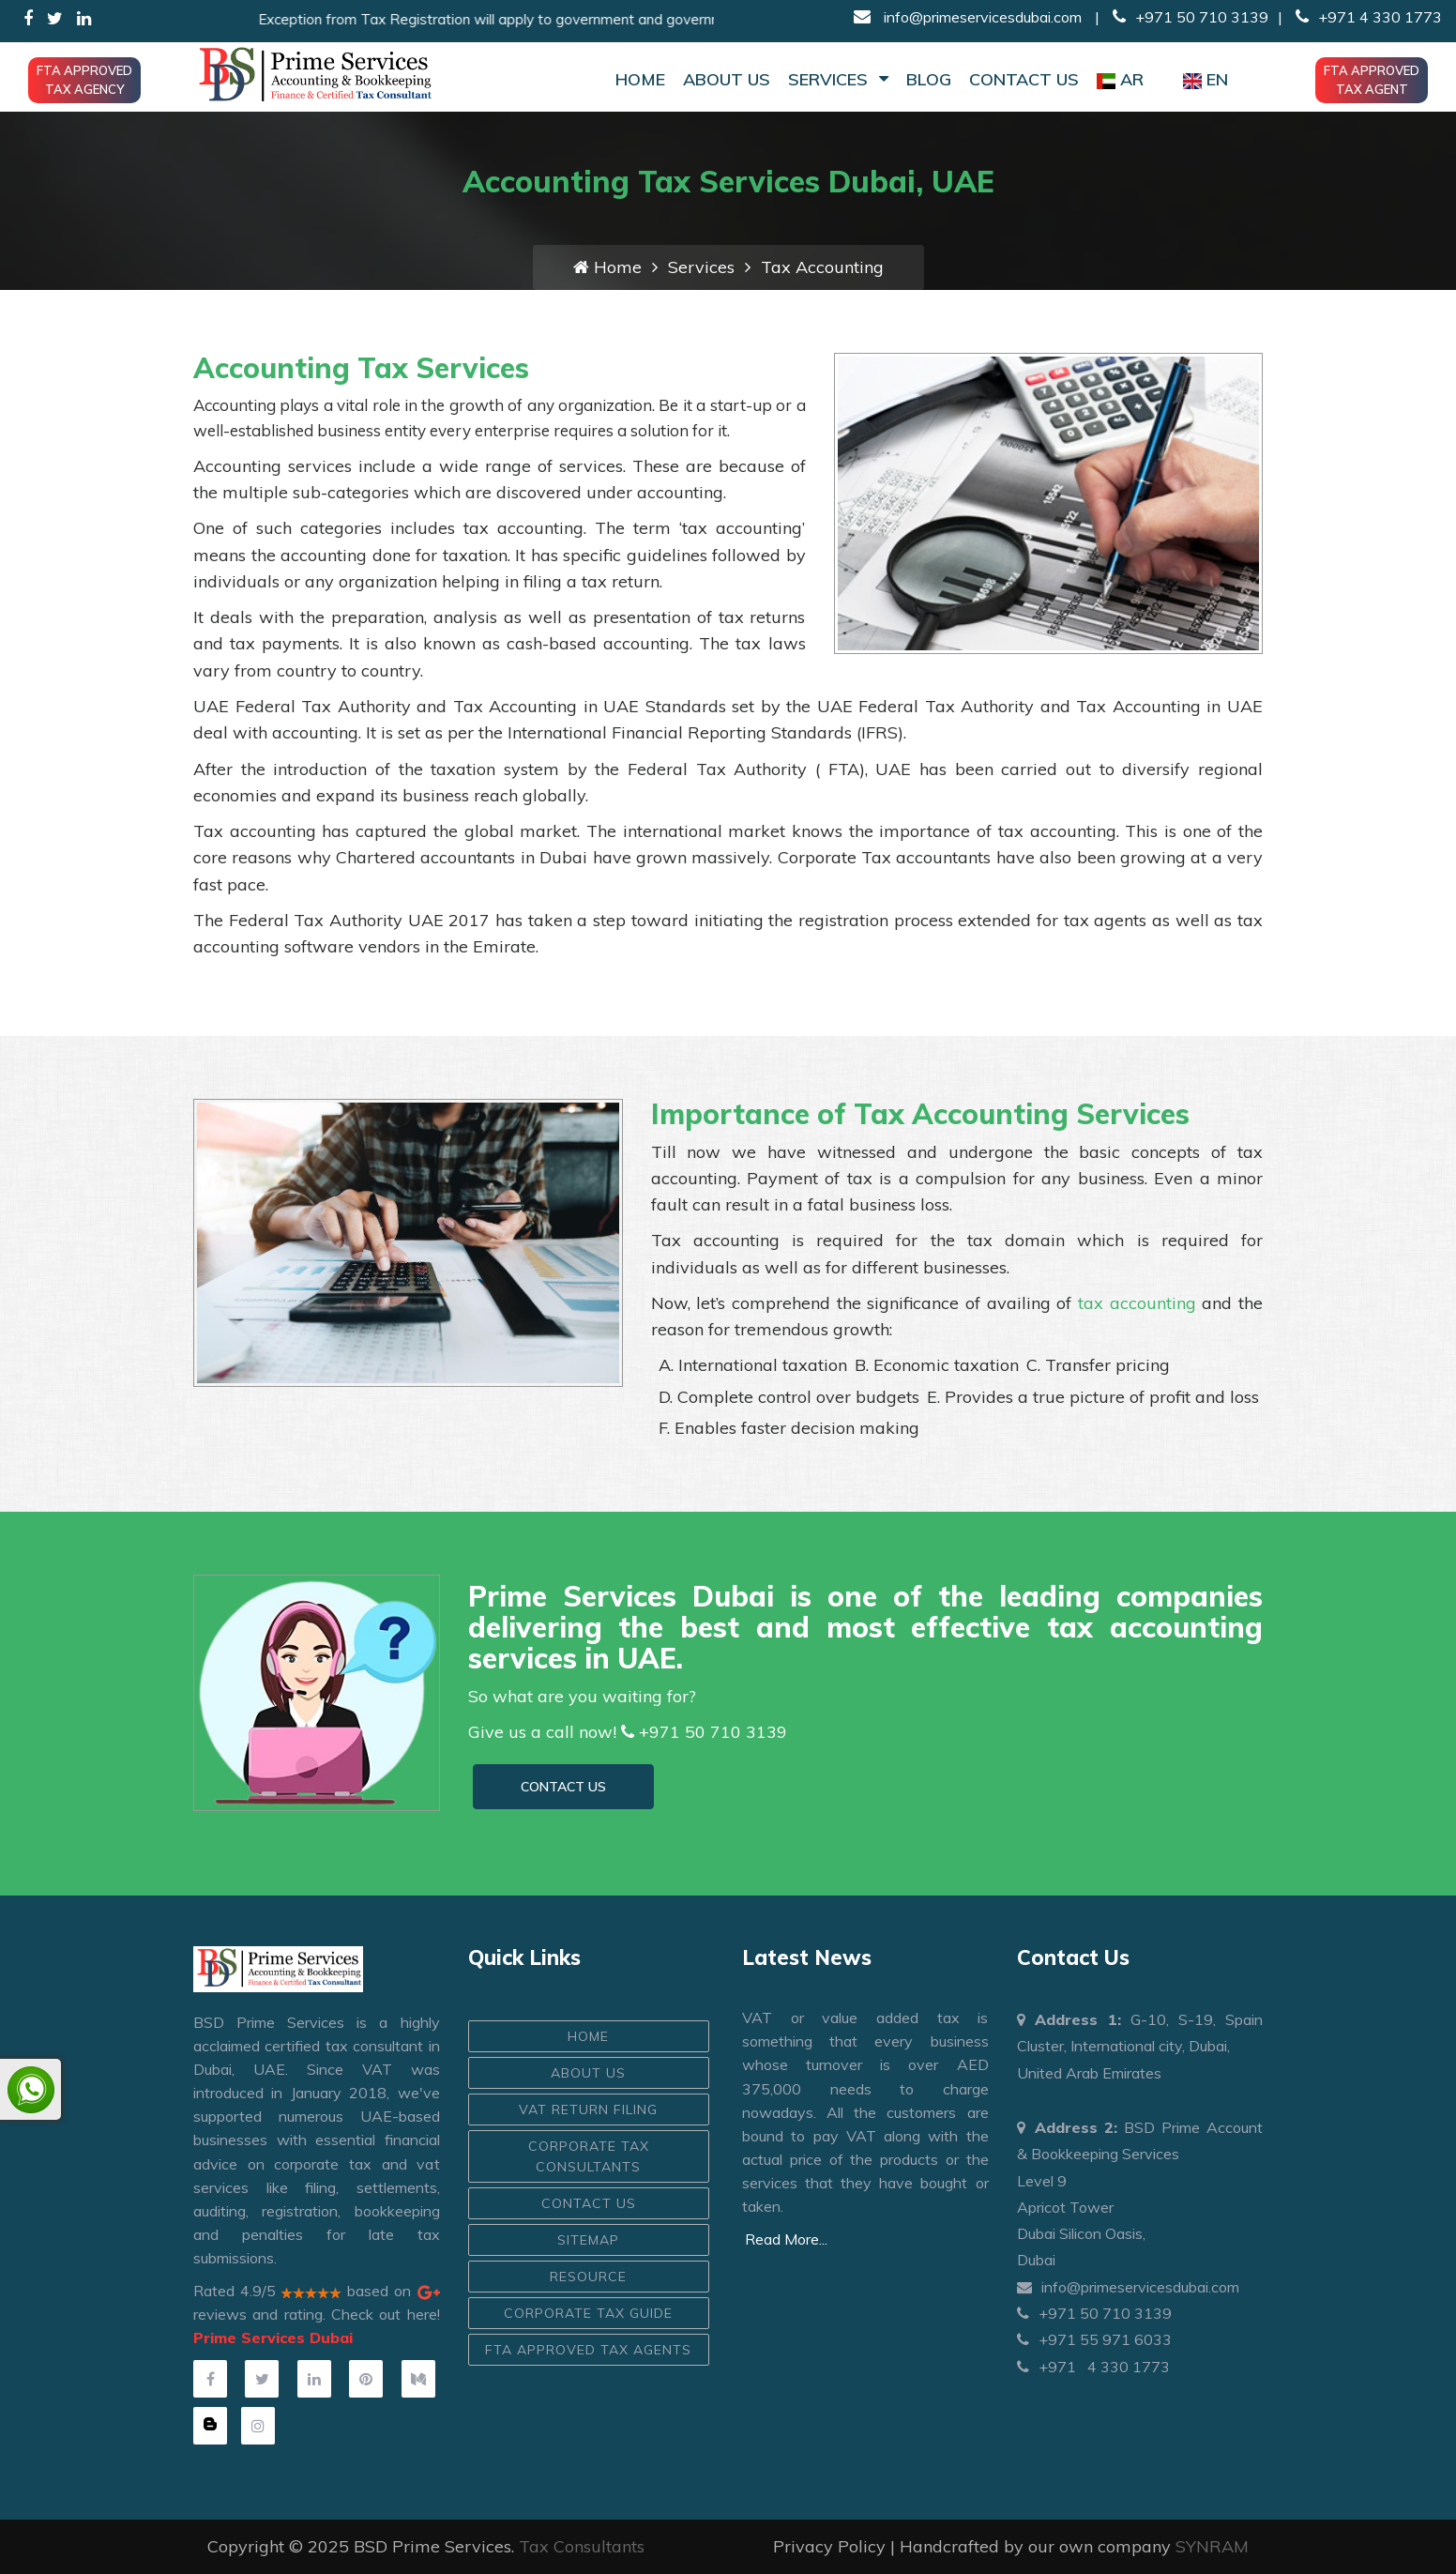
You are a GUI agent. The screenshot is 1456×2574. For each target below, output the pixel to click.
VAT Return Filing (588, 2109)
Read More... (786, 2239)
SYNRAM (1212, 2546)
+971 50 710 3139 (1190, 17)
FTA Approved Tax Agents (588, 2349)
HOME (588, 2036)
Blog (928, 79)
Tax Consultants (582, 2546)
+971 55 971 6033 (1094, 2339)
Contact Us (1024, 79)
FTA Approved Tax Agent (1371, 80)
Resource (588, 2276)
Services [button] (838, 79)
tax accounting (1140, 1303)
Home (640, 79)
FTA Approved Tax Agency (84, 80)
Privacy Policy (829, 2546)
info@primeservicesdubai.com (981, 17)
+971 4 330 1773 (1367, 17)
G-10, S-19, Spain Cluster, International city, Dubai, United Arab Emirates (1140, 2046)
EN (1205, 79)
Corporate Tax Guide (588, 2313)
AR (1120, 79)
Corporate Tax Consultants (588, 2156)
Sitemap (588, 2239)
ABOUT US (588, 2072)
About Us (726, 79)
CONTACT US (563, 1786)
